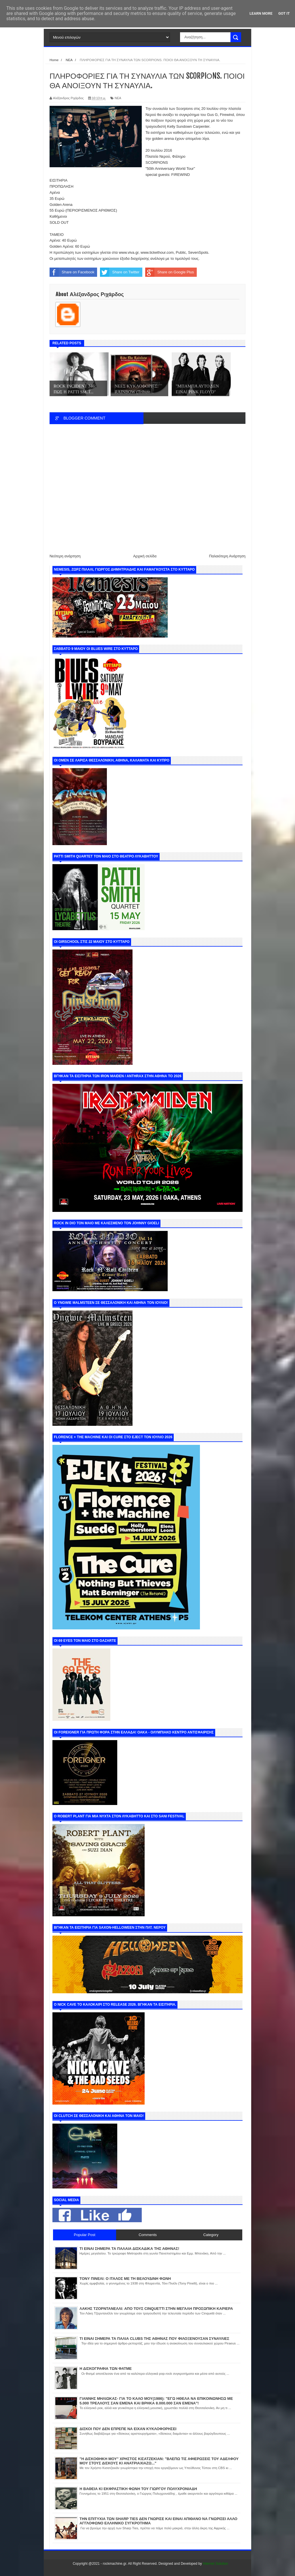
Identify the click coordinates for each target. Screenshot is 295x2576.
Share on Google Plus (169, 272)
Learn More (261, 13)
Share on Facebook (72, 272)
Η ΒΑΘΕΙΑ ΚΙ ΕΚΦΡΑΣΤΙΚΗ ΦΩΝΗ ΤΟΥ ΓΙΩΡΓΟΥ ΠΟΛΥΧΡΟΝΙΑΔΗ (138, 2489)
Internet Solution (215, 2564)
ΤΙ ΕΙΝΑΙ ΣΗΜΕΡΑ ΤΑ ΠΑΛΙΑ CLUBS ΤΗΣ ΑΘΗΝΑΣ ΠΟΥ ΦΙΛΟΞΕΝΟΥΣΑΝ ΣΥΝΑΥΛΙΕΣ (154, 2338)
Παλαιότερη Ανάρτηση (227, 556)
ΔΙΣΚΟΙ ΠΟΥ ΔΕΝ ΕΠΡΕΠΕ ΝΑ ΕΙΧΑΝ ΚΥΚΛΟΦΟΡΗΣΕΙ (128, 2429)
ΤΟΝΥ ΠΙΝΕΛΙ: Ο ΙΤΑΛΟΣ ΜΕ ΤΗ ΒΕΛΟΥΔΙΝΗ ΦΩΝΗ (125, 2278)
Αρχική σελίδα (144, 556)
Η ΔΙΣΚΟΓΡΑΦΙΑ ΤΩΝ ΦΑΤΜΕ (106, 2368)
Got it (284, 13)
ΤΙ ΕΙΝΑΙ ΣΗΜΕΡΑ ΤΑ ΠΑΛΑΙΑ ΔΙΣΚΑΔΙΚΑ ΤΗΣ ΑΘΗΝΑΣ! (129, 2248)
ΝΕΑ (118, 98)
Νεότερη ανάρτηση (65, 556)
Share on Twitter (119, 272)
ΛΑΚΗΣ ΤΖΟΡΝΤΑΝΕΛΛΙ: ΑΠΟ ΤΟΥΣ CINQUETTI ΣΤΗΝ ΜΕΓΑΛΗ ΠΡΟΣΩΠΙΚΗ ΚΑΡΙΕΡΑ (156, 2308)
